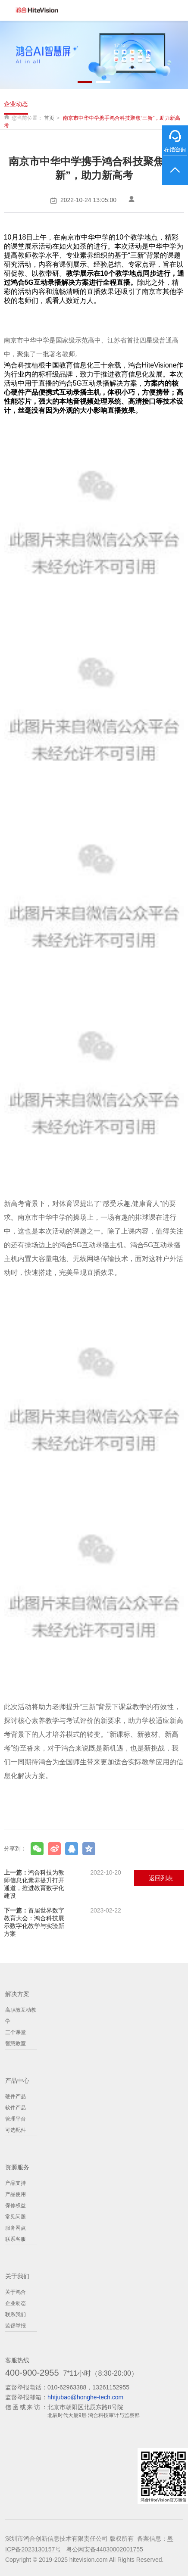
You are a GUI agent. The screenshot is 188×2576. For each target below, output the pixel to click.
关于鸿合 (15, 2292)
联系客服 (15, 2239)
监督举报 (15, 2326)
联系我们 (15, 2314)
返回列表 (161, 1878)
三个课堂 (15, 2032)
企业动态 (16, 103)
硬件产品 (15, 2096)
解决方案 (17, 1993)
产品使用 (15, 2194)
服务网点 (15, 2228)
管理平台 (15, 2119)
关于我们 (17, 2276)
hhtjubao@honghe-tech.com (85, 2397)
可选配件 (15, 2130)
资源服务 (17, 2167)
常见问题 (15, 2217)
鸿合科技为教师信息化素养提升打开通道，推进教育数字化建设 (62, 1884)
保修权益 (15, 2205)
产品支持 (15, 2183)
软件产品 (15, 2108)
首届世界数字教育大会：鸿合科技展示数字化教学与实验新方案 (62, 1922)
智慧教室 (15, 2043)
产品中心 (17, 2080)
